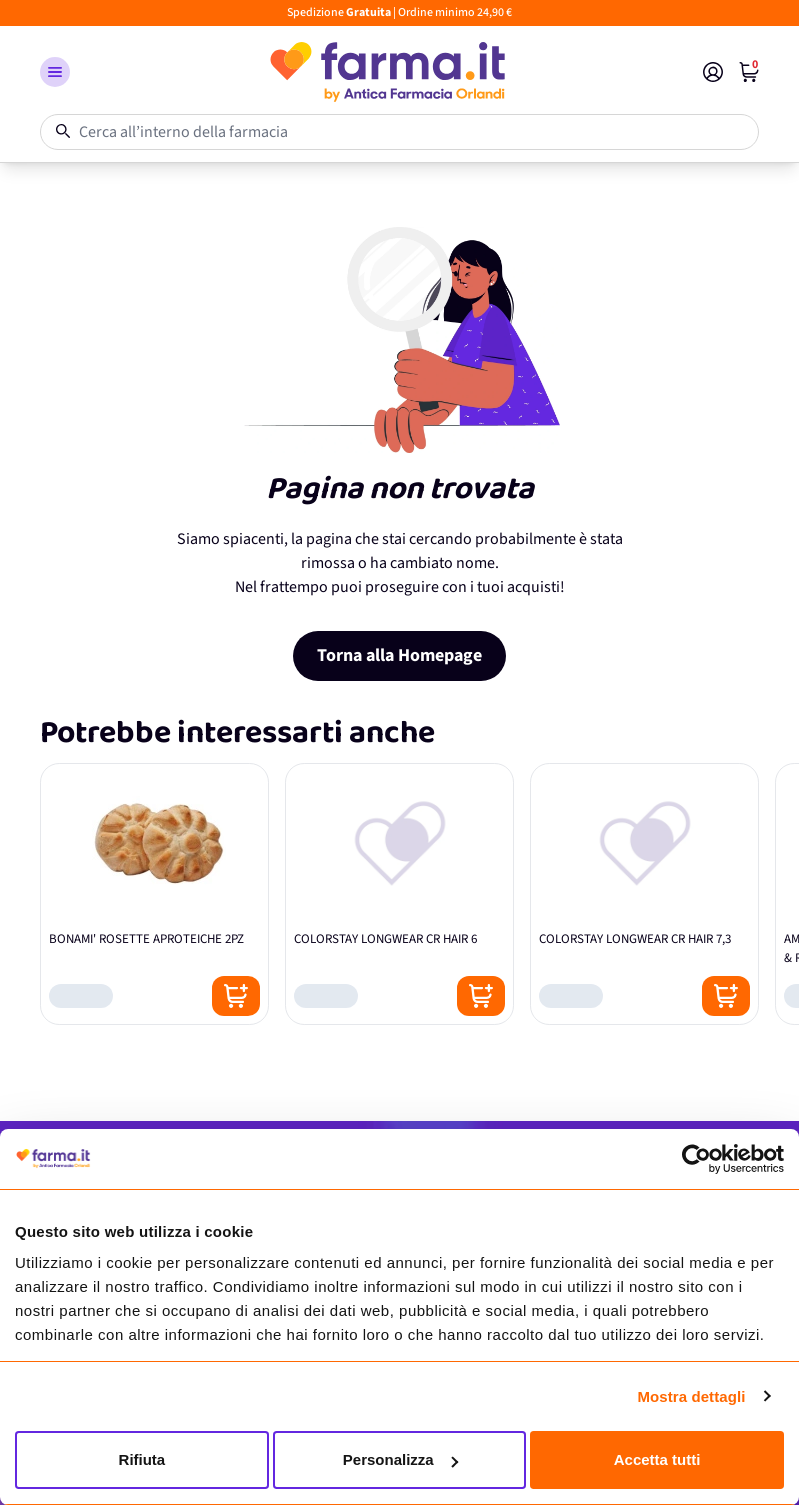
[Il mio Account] (713, 72)
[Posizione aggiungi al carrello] (236, 996)
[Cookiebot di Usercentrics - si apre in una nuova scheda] (696, 1159)
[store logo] (386, 72)
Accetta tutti (657, 1459)
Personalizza (400, 1459)
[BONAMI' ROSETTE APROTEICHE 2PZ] (154, 894)
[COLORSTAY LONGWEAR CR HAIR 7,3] (644, 894)
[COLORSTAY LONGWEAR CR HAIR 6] (399, 894)
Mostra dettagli (691, 1396)
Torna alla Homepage (399, 655)
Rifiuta (142, 1459)
